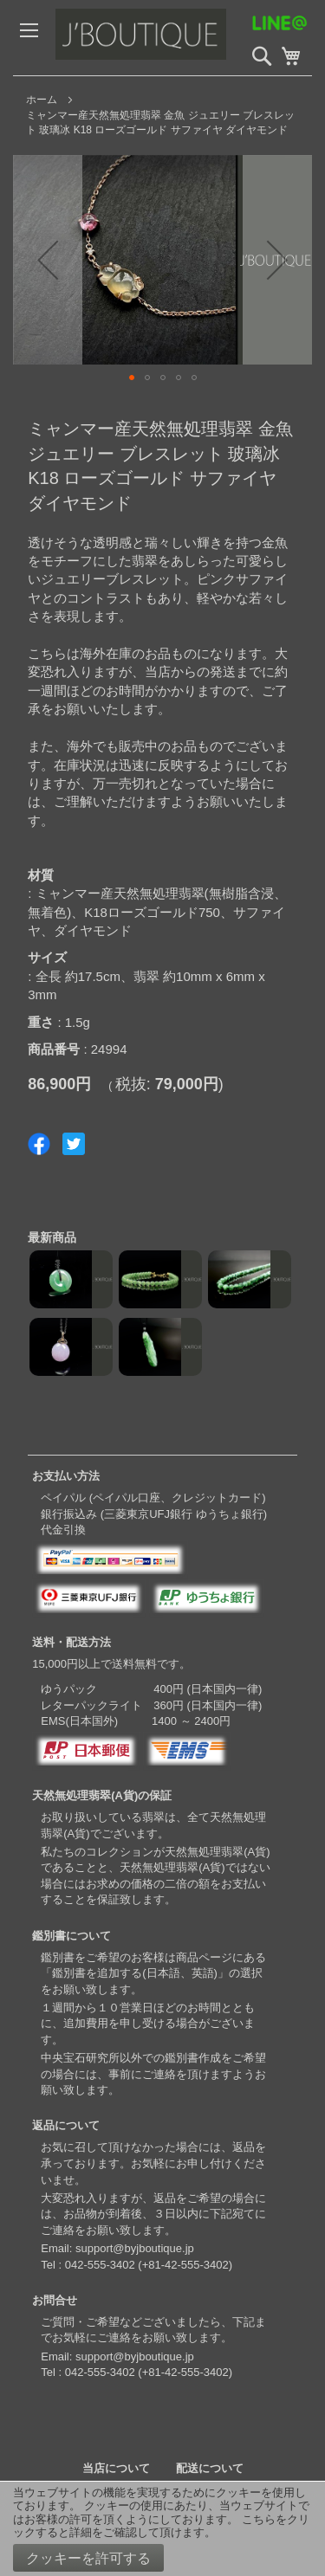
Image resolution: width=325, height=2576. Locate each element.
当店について (116, 2468)
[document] (162, 2529)
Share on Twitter (73, 1144)
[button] (47, 260)
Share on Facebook (39, 1144)
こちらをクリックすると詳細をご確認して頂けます (161, 2526)
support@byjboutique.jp (134, 2248)
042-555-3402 (100, 2264)
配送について (210, 2468)
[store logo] (177, 38)
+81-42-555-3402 (185, 2264)
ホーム (41, 100)
